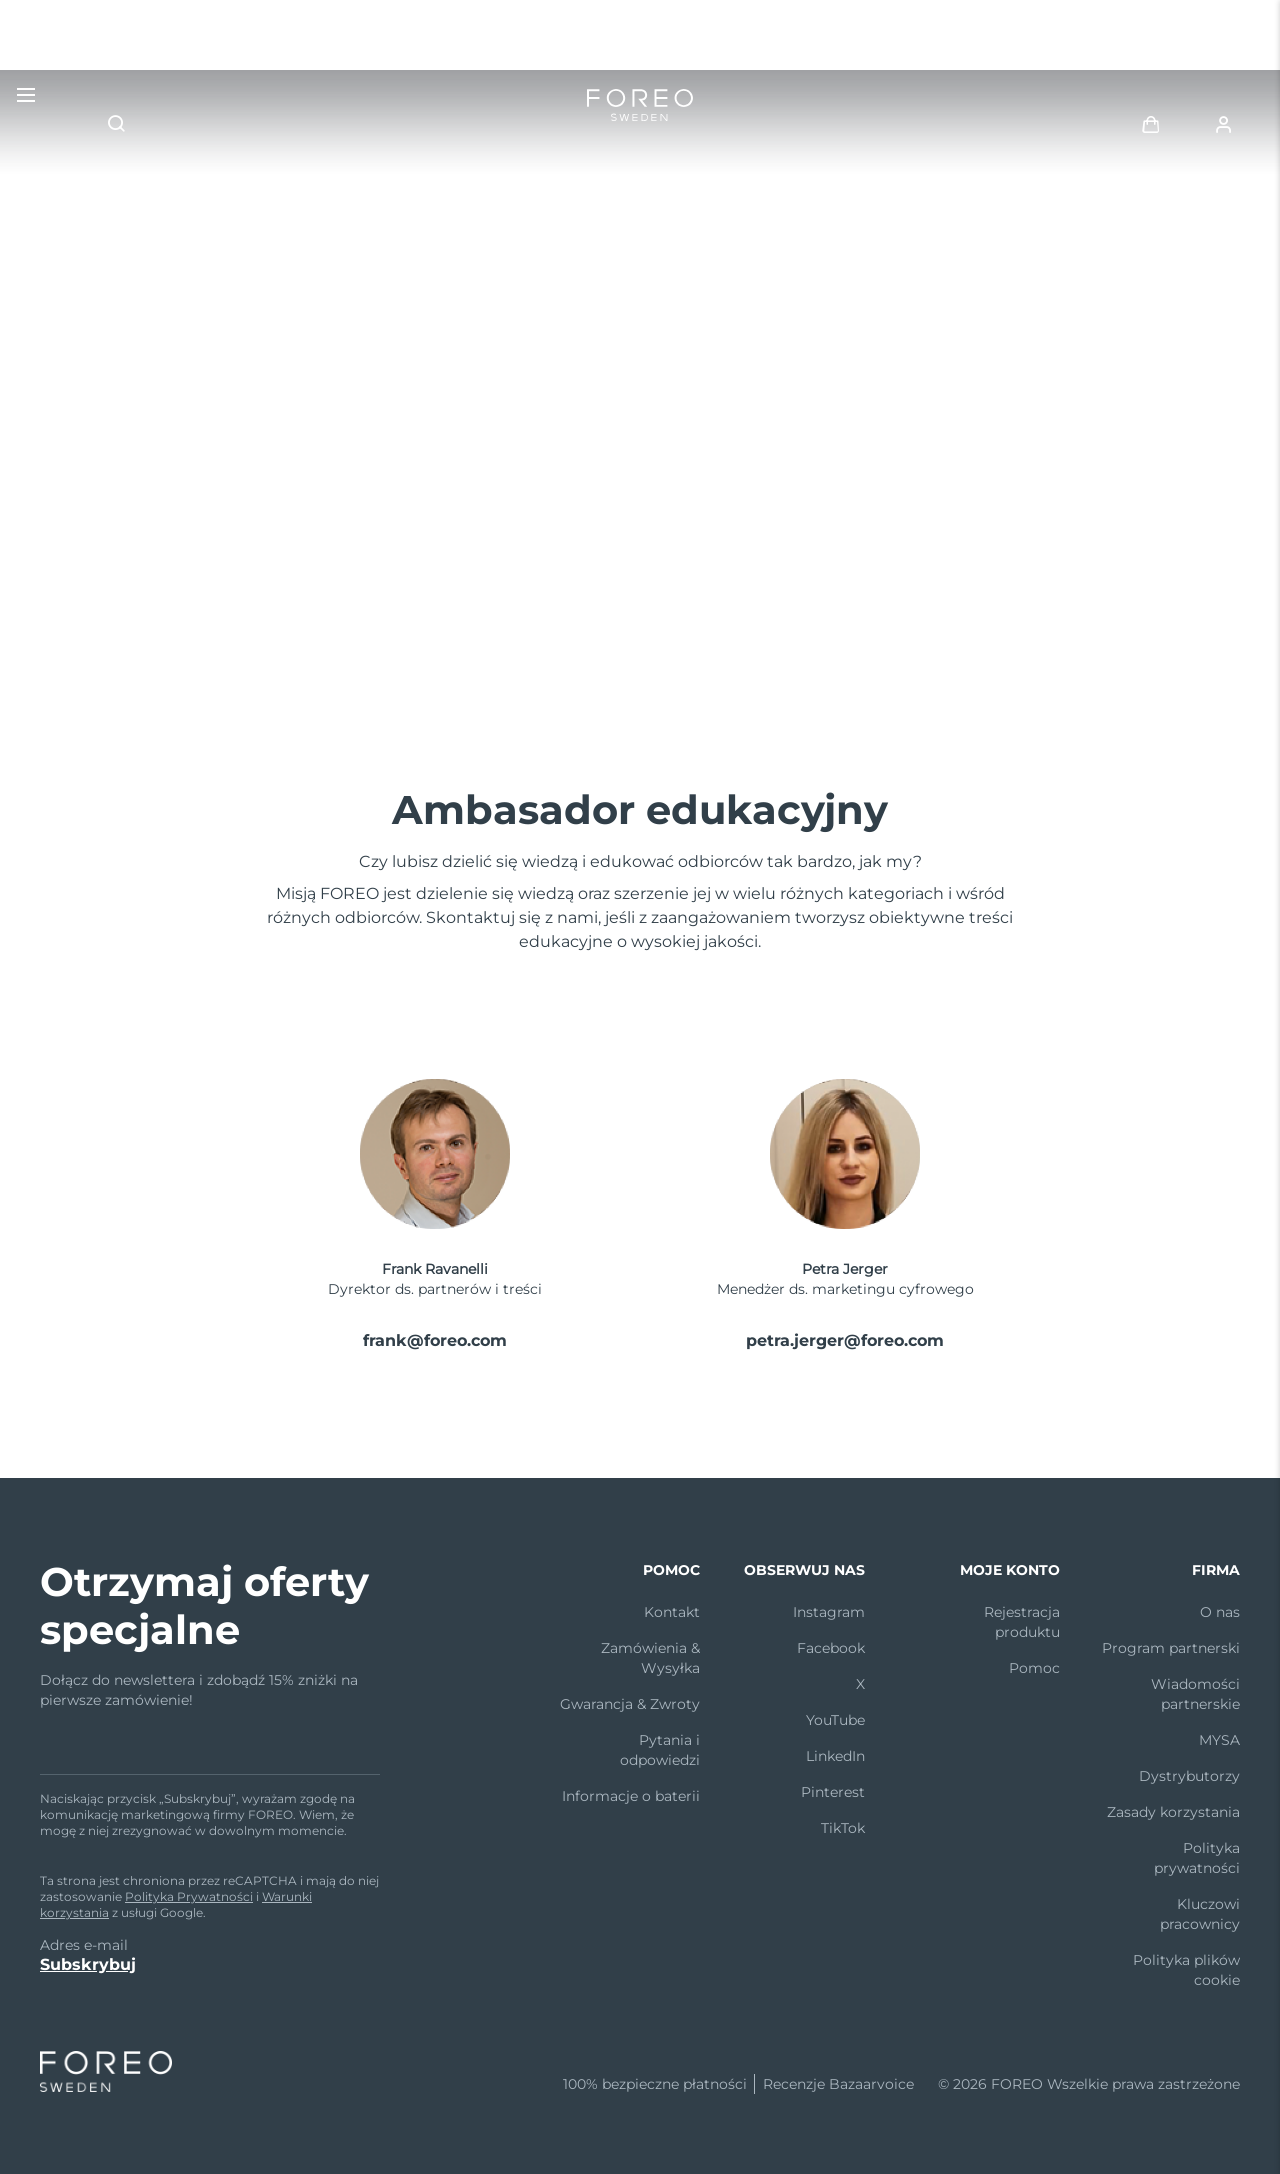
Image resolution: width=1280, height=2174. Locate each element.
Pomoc (1034, 1668)
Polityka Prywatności (189, 1896)
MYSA (1219, 1740)
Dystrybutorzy (1189, 1776)
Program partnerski (1171, 1648)
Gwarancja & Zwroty (630, 1704)
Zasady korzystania (1173, 1812)
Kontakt (672, 1612)
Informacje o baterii (631, 1796)
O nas (1220, 1612)
